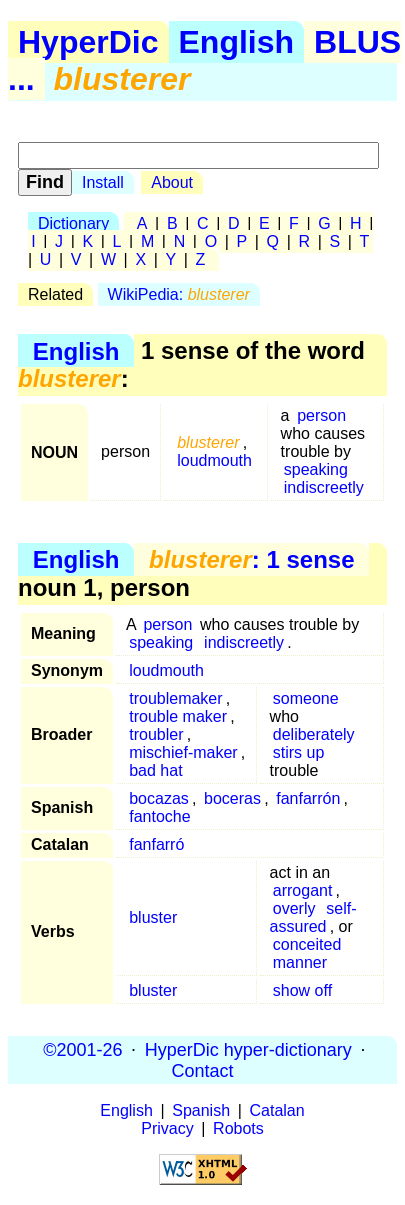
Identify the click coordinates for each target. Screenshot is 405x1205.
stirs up (299, 752)
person (321, 415)
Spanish (201, 1110)
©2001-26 (82, 1049)
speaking (316, 469)
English (237, 42)
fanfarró (156, 844)
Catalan (277, 1110)
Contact (202, 1070)
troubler (156, 734)
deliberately (314, 734)
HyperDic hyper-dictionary (248, 1049)
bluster (153, 917)
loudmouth (214, 460)
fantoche (159, 816)
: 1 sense (251, 559)
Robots (238, 1128)
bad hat (155, 770)
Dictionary (73, 223)
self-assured (313, 917)
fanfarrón (308, 798)
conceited (307, 944)
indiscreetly (324, 487)
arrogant (303, 890)
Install (103, 182)
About (172, 182)
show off (302, 990)
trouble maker (178, 716)
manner (300, 962)
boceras (232, 798)
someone (306, 698)
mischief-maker (183, 752)
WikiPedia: (179, 294)
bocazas (159, 798)
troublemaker (175, 698)
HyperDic (88, 42)
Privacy (167, 1128)
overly (294, 908)
